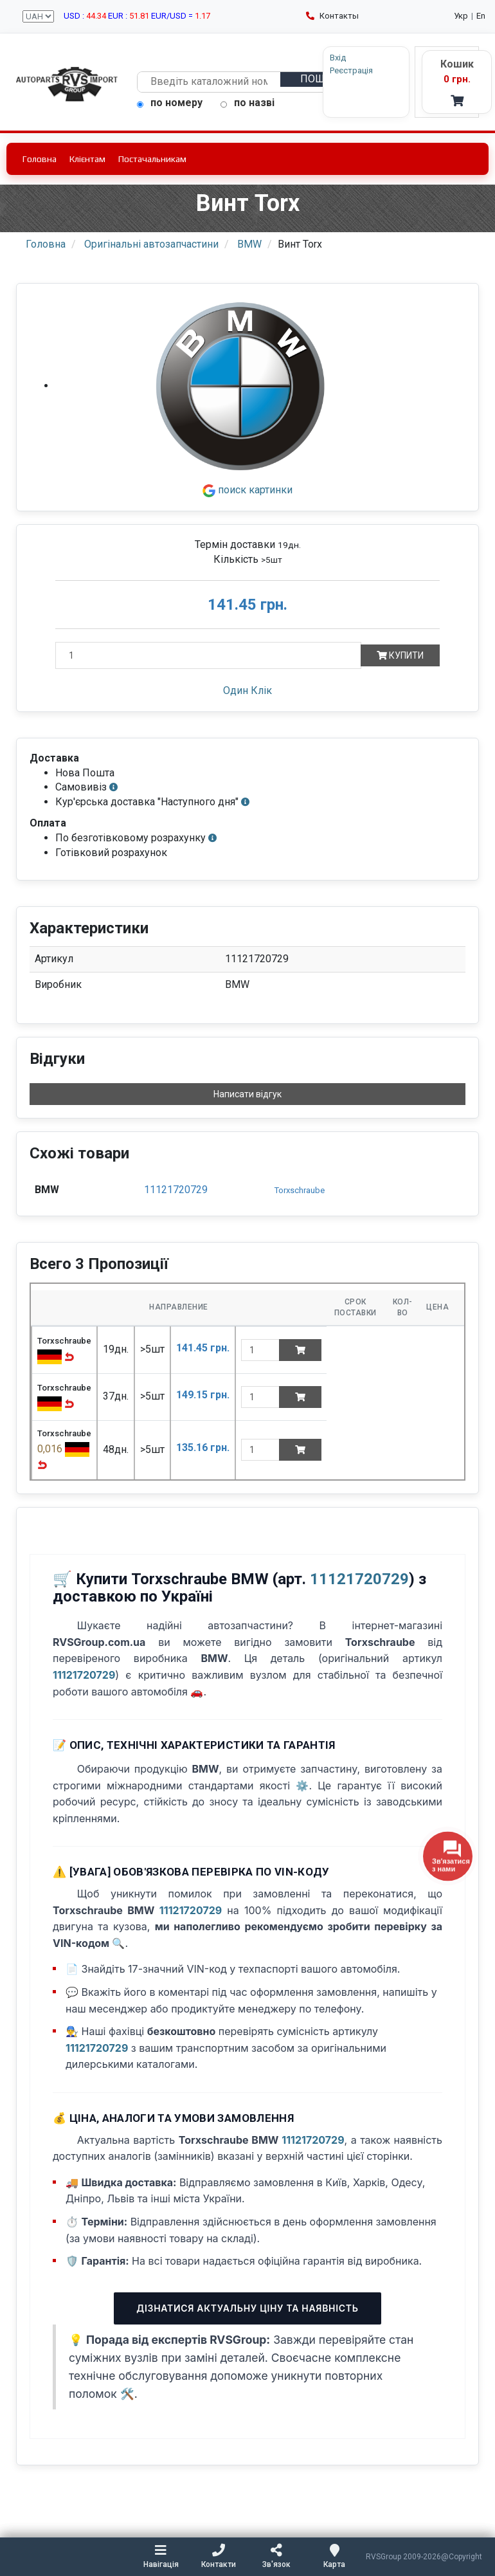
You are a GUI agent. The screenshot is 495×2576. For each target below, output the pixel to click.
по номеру (170, 103)
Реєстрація (325, 70)
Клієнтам (87, 159)
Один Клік (247, 690)
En (480, 16)
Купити (400, 655)
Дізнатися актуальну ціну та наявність (247, 2308)
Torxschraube (299, 1190)
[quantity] (260, 1350)
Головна (39, 159)
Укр (461, 16)
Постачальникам (152, 159)
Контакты (332, 16)
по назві (247, 103)
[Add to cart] (300, 1350)
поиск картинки (247, 490)
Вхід (312, 57)
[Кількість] (208, 655)
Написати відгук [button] (247, 1095)
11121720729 (176, 1190)
